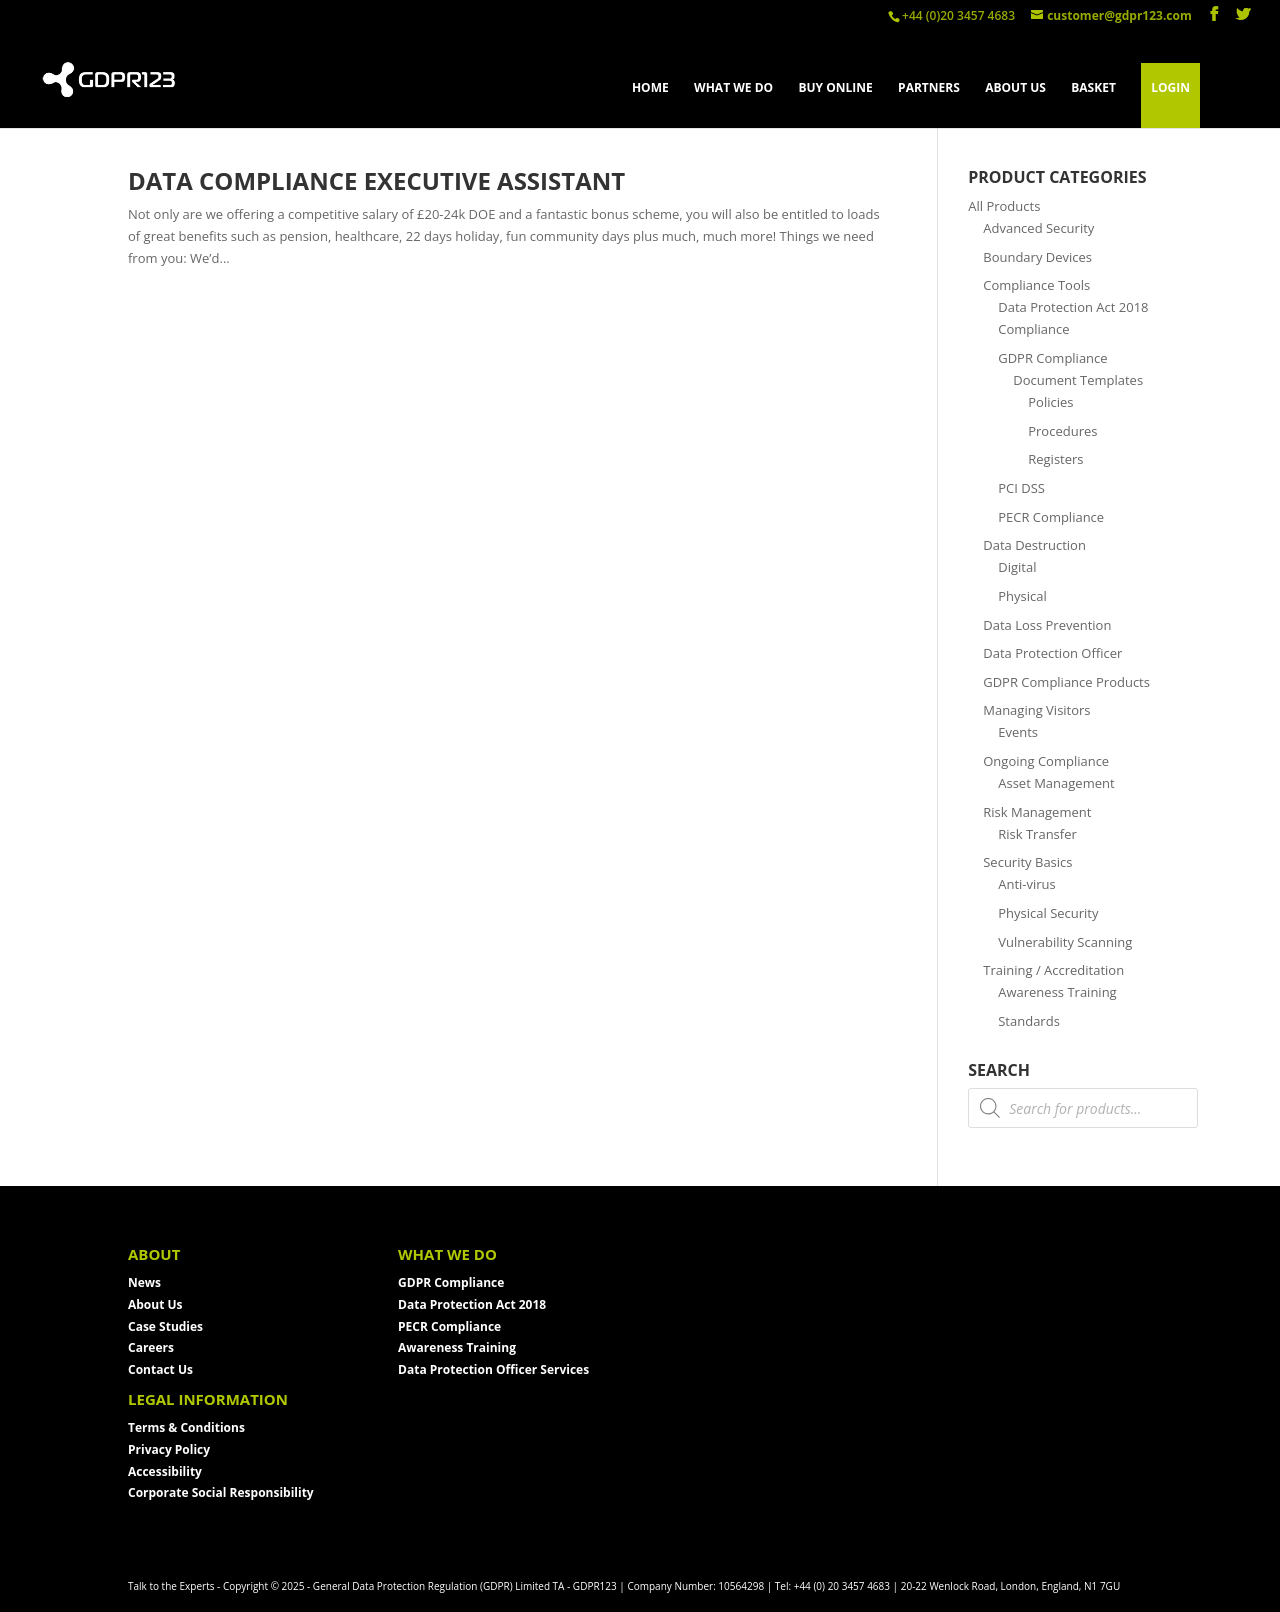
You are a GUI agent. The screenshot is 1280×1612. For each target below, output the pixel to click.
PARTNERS (929, 88)
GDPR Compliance (1052, 358)
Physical (1022, 596)
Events (1018, 732)
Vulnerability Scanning (1065, 942)
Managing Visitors (1036, 710)
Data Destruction (1034, 545)
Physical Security (1048, 913)
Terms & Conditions (186, 1427)
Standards (1029, 1021)
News (144, 1282)
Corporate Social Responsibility (221, 1492)
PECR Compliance (1051, 517)
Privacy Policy (169, 1449)
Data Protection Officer (1052, 653)
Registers (1055, 459)
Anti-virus (1027, 884)
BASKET (1093, 88)
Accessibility (165, 1471)
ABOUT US (1015, 88)
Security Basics (1027, 862)
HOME (650, 88)
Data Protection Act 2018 (472, 1304)
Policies (1050, 402)
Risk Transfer (1037, 834)
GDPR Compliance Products (1066, 682)
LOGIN (1170, 87)
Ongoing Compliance (1046, 761)
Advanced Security (1038, 228)
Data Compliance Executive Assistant (376, 180)
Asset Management (1056, 783)
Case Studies (165, 1326)
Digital (1017, 567)
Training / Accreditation (1053, 970)
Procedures (1062, 431)
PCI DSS (1021, 488)
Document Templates (1078, 380)
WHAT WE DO (733, 88)
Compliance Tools (1036, 285)
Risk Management (1037, 812)
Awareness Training (1057, 992)
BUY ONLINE (835, 88)
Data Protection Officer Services (493, 1369)
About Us (155, 1304)
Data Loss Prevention (1047, 625)
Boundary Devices (1037, 257)
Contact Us (160, 1369)
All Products (1004, 206)
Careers (151, 1347)
